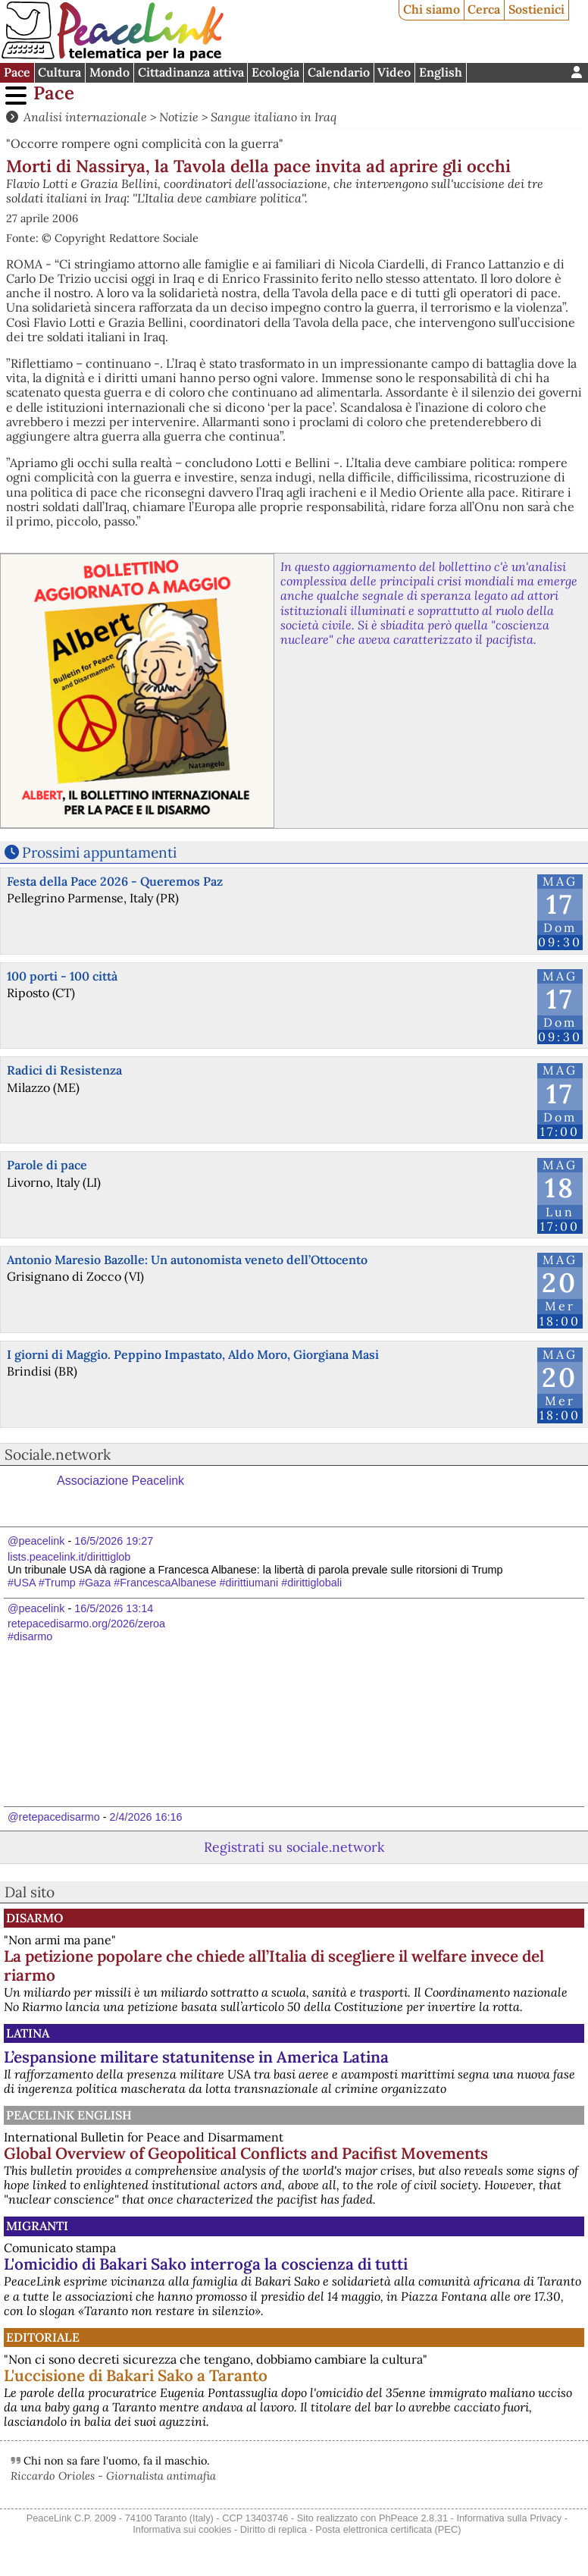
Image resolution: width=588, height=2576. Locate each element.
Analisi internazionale (85, 116)
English (440, 72)
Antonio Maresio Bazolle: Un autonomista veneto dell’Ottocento (187, 1259)
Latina (27, 2033)
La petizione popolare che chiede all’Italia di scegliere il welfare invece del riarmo (274, 1965)
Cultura (59, 72)
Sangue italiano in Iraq (273, 116)
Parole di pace (47, 1164)
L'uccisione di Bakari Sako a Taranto (135, 2375)
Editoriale (43, 2337)
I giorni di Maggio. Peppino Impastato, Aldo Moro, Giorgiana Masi (193, 1354)
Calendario (339, 72)
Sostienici (536, 9)
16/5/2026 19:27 (113, 1541)
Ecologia (275, 72)
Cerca (484, 9)
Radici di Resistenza (64, 1070)
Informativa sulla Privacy (508, 2518)
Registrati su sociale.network (294, 1847)
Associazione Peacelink (120, 1480)
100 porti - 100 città (62, 976)
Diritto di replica (273, 2529)
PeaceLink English (69, 2115)
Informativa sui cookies (182, 2529)
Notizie (179, 116)
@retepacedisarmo (54, 1817)
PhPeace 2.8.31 (413, 2518)
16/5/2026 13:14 (113, 1608)
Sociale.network (58, 1454)
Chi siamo (431, 9)
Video (394, 72)
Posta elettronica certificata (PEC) (388, 2529)
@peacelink (36, 1541)
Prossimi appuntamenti (99, 852)
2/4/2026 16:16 (146, 1817)
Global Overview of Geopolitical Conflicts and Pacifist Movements (246, 2153)
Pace (17, 72)
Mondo (109, 72)
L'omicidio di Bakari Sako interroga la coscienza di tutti (206, 2264)
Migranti (37, 2225)
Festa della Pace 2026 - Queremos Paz (115, 881)
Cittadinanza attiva (191, 72)
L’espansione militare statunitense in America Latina (196, 2057)
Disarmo (34, 1917)
